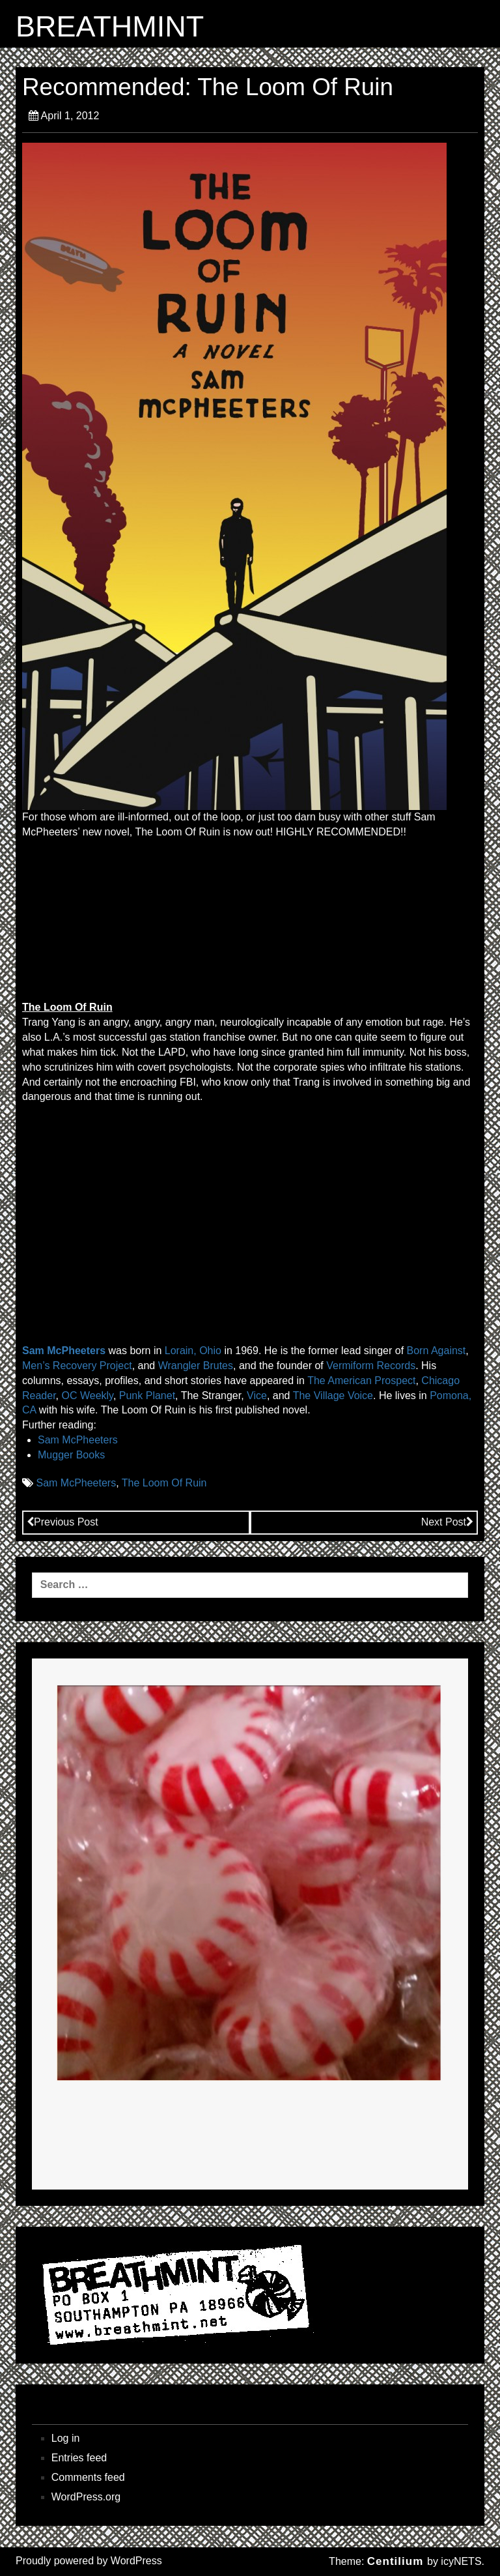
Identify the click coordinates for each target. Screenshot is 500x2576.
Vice (257, 1395)
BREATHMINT (110, 26)
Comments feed (88, 2477)
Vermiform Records (370, 1365)
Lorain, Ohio (193, 1350)
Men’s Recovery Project (77, 1365)
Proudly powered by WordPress (89, 2560)
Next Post (447, 1521)
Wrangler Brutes (195, 1365)
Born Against (436, 1350)
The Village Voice (333, 1395)
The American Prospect (361, 1380)
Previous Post (62, 1521)
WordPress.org (85, 2496)
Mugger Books (71, 1454)
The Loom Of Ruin (164, 1482)
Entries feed (79, 2457)
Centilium (395, 2561)
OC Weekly (87, 1395)
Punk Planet (147, 1395)
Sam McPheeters (63, 1350)
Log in (65, 2438)
